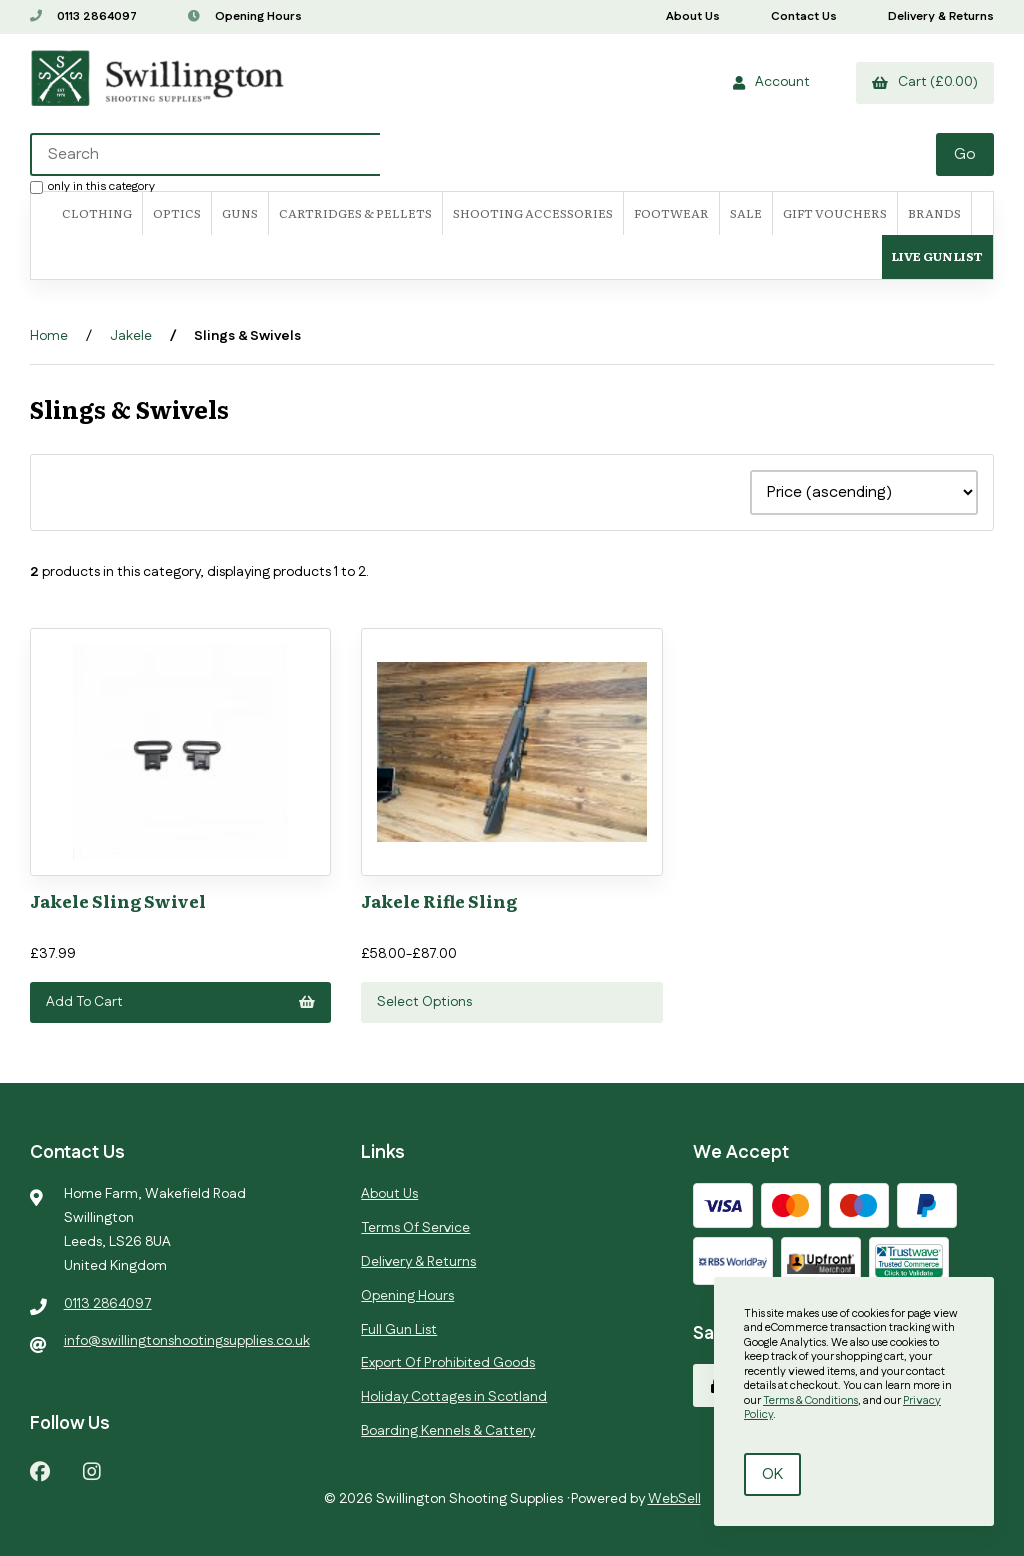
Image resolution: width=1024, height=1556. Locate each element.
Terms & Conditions (810, 1401)
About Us (693, 16)
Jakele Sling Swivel (118, 900)
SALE (746, 213)
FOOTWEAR (671, 213)
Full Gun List (399, 1330)
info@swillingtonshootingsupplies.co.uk (187, 1341)
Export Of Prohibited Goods (448, 1363)
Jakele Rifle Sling (439, 900)
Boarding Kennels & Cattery (448, 1431)
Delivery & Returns (941, 16)
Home (49, 336)
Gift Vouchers (835, 213)
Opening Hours (245, 16)
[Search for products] (484, 154)
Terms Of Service (415, 1228)
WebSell (674, 1499)
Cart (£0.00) (925, 82)
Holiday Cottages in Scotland (454, 1397)
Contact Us (804, 16)
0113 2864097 (83, 16)
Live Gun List (937, 256)
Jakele (131, 336)
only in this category (92, 186)
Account (771, 82)
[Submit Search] (965, 154)
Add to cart (180, 1002)
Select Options (424, 1002)
